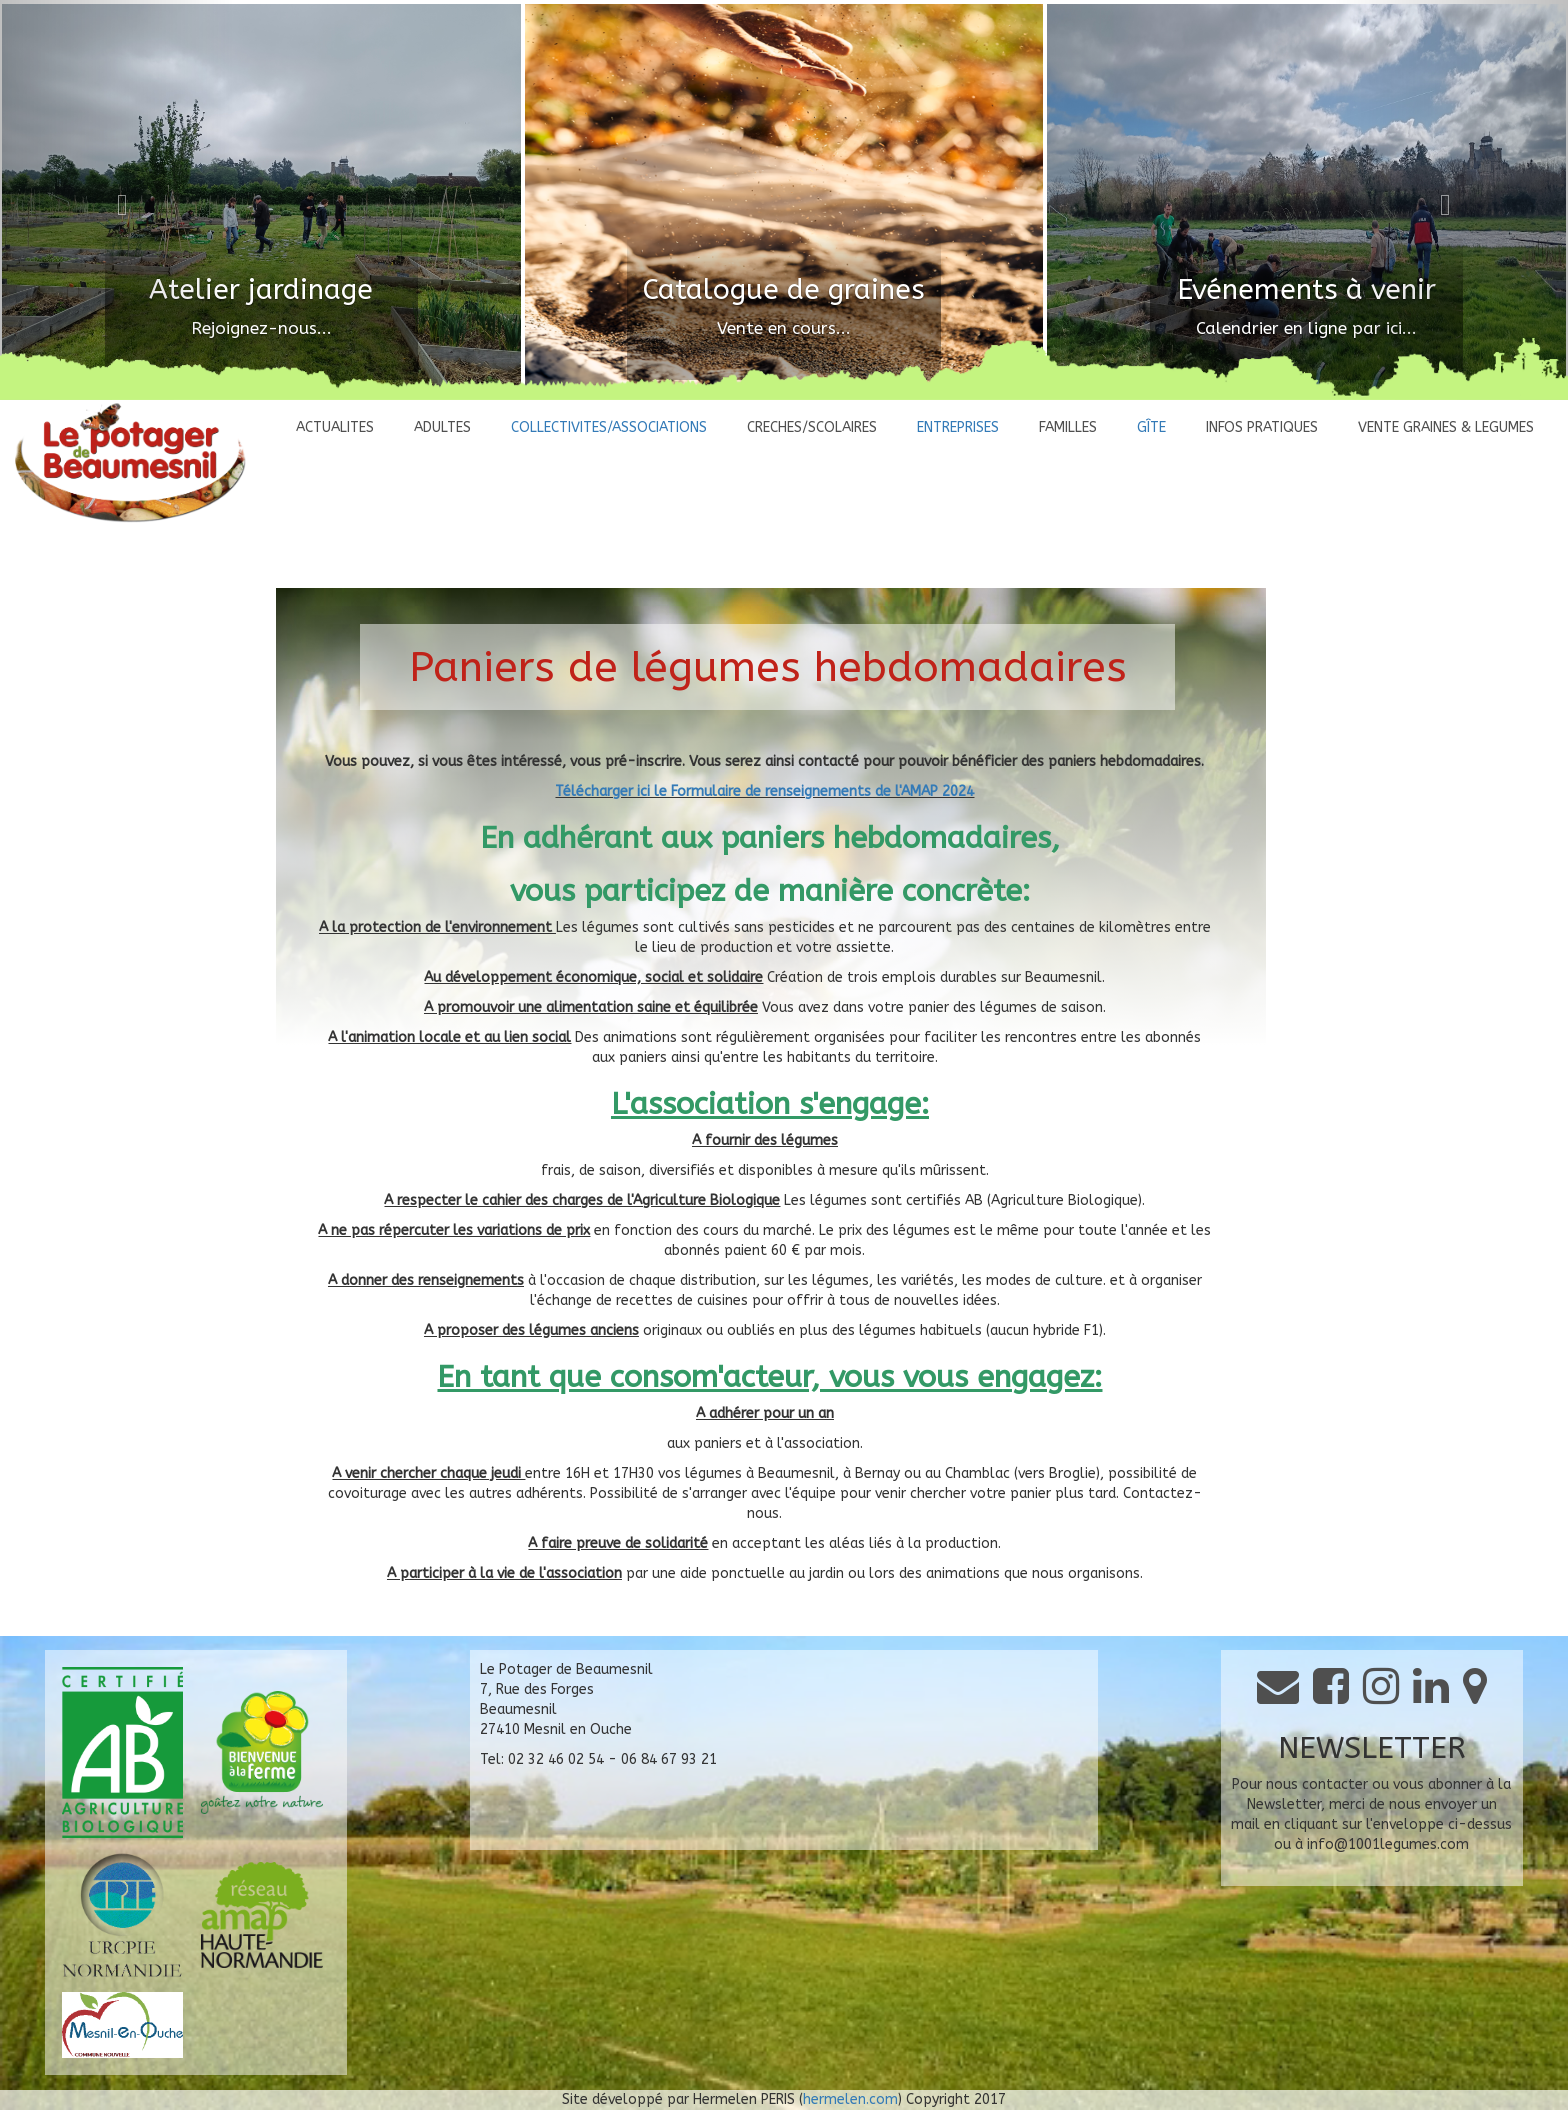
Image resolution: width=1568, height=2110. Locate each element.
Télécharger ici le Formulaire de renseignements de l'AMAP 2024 (764, 791)
